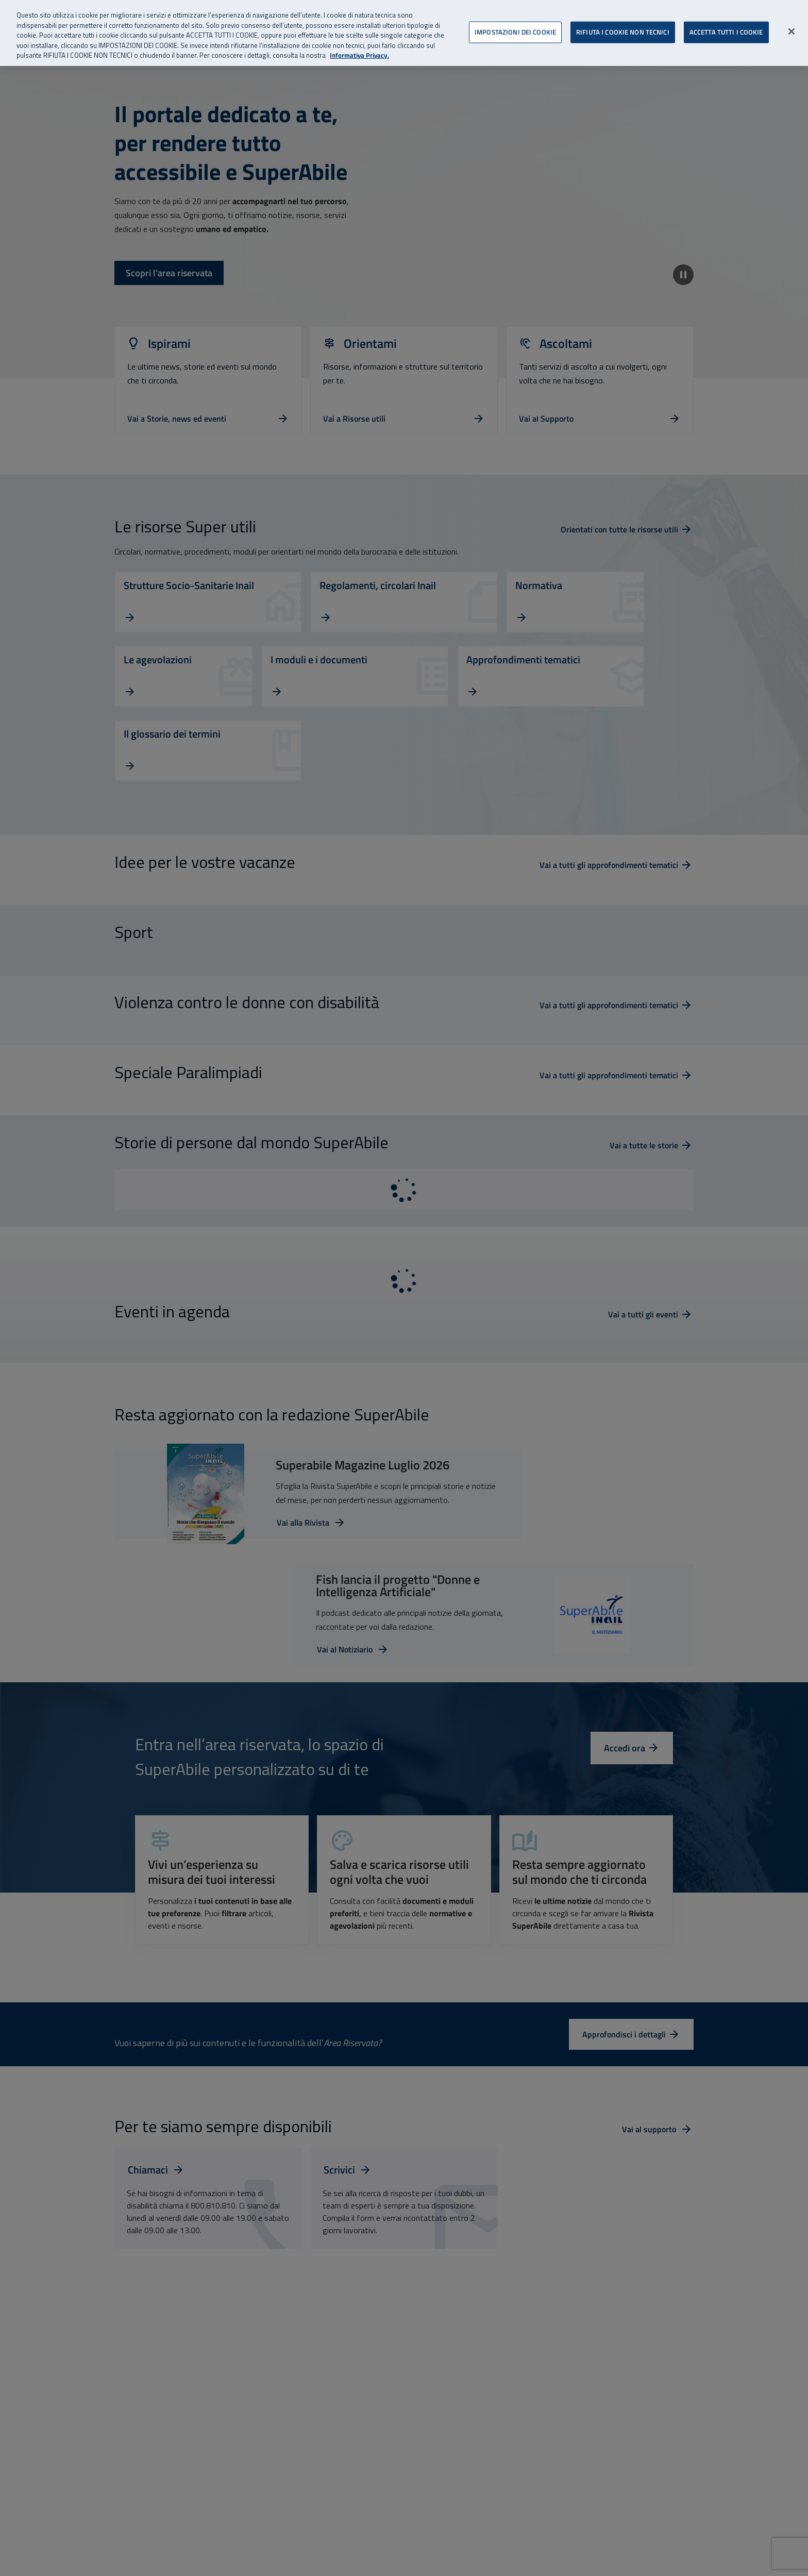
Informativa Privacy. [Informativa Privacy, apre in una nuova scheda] (359, 44)
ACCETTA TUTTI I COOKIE (726, 20)
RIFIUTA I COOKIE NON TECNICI (622, 20)
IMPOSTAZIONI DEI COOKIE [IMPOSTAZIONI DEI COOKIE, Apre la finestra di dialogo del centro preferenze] (515, 20)
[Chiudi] (791, 20)
